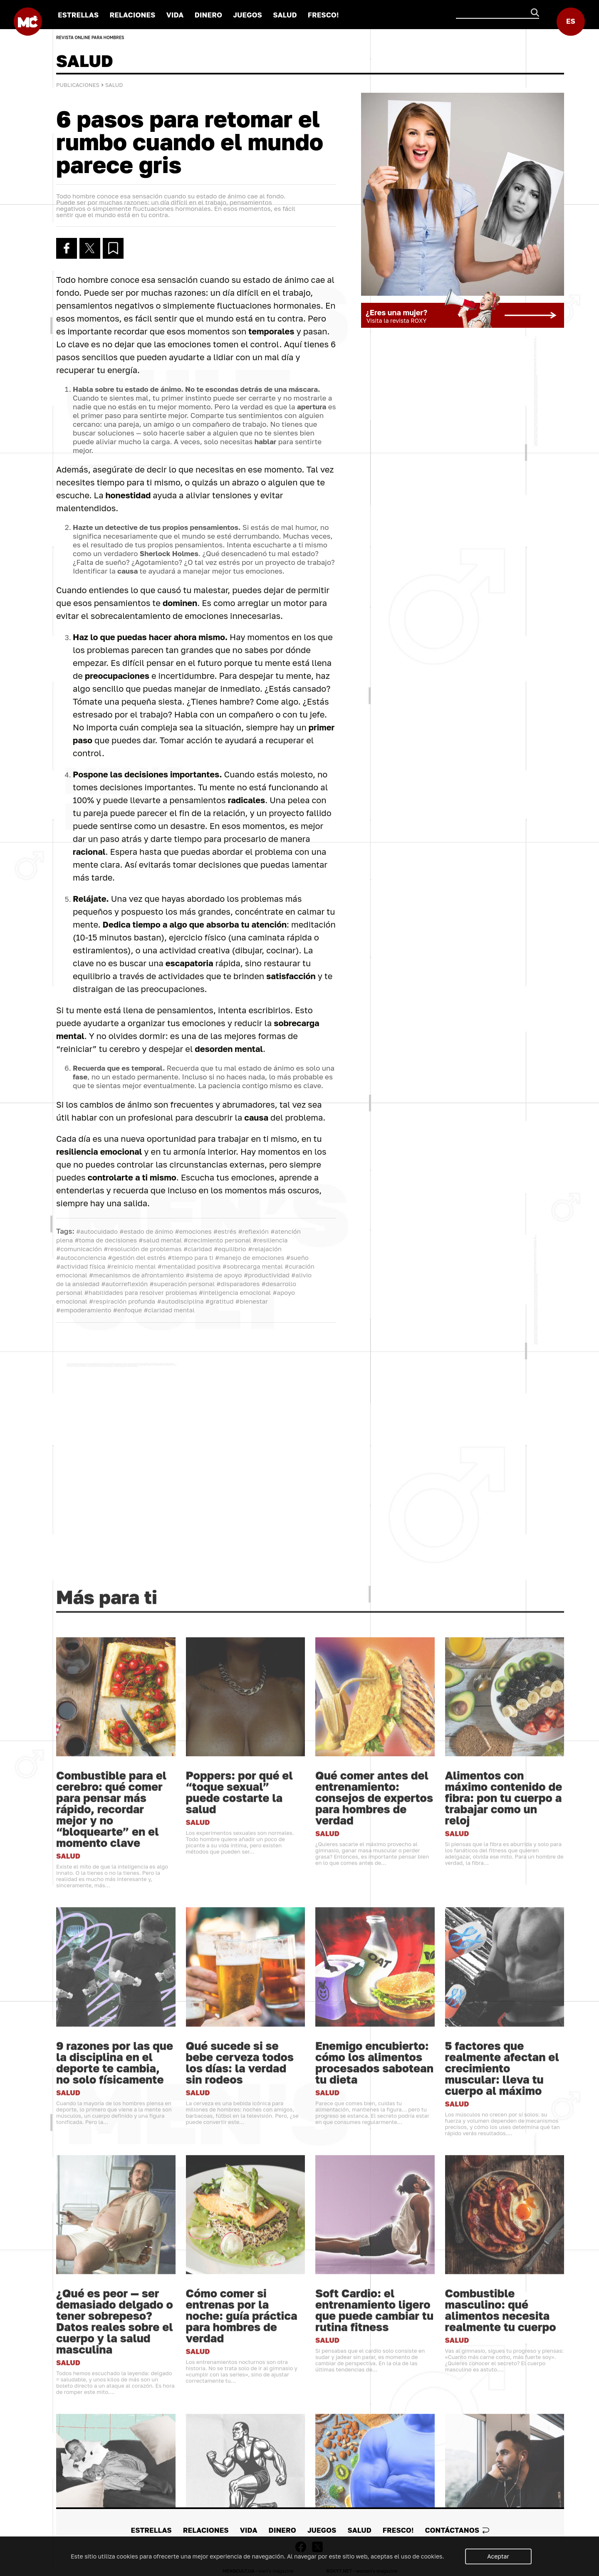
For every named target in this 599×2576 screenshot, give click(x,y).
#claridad (197, 1248)
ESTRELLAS (78, 14)
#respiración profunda (122, 1301)
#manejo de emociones (249, 1257)
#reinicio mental (131, 1266)
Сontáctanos (457, 2530)
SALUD (285, 14)
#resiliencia (269, 1240)
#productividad (267, 1275)
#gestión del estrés (137, 1257)
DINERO (208, 14)
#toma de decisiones (106, 1240)
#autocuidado (97, 1231)
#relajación (265, 1248)
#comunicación (79, 1248)
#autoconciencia (81, 1257)
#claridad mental (169, 1310)
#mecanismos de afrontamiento (136, 1275)
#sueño (297, 1257)
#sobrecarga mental (253, 1266)
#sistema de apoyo (214, 1275)
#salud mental (160, 1240)
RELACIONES (132, 14)
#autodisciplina (180, 1301)
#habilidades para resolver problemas (140, 1292)
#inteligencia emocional (235, 1292)
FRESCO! (323, 14)
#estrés (224, 1231)
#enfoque (127, 1310)
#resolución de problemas (142, 1248)
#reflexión (253, 1231)
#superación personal (182, 1283)
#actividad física (80, 1266)
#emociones (193, 1231)
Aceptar (498, 2556)
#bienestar (251, 1301)
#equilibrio (230, 1248)
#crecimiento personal (217, 1240)
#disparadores (238, 1283)
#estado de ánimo (146, 1231)
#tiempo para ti (190, 1257)
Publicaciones (77, 85)
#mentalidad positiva (189, 1266)
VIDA (175, 14)
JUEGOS (247, 14)
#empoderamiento (83, 1310)
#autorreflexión (124, 1283)
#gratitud (219, 1301)
